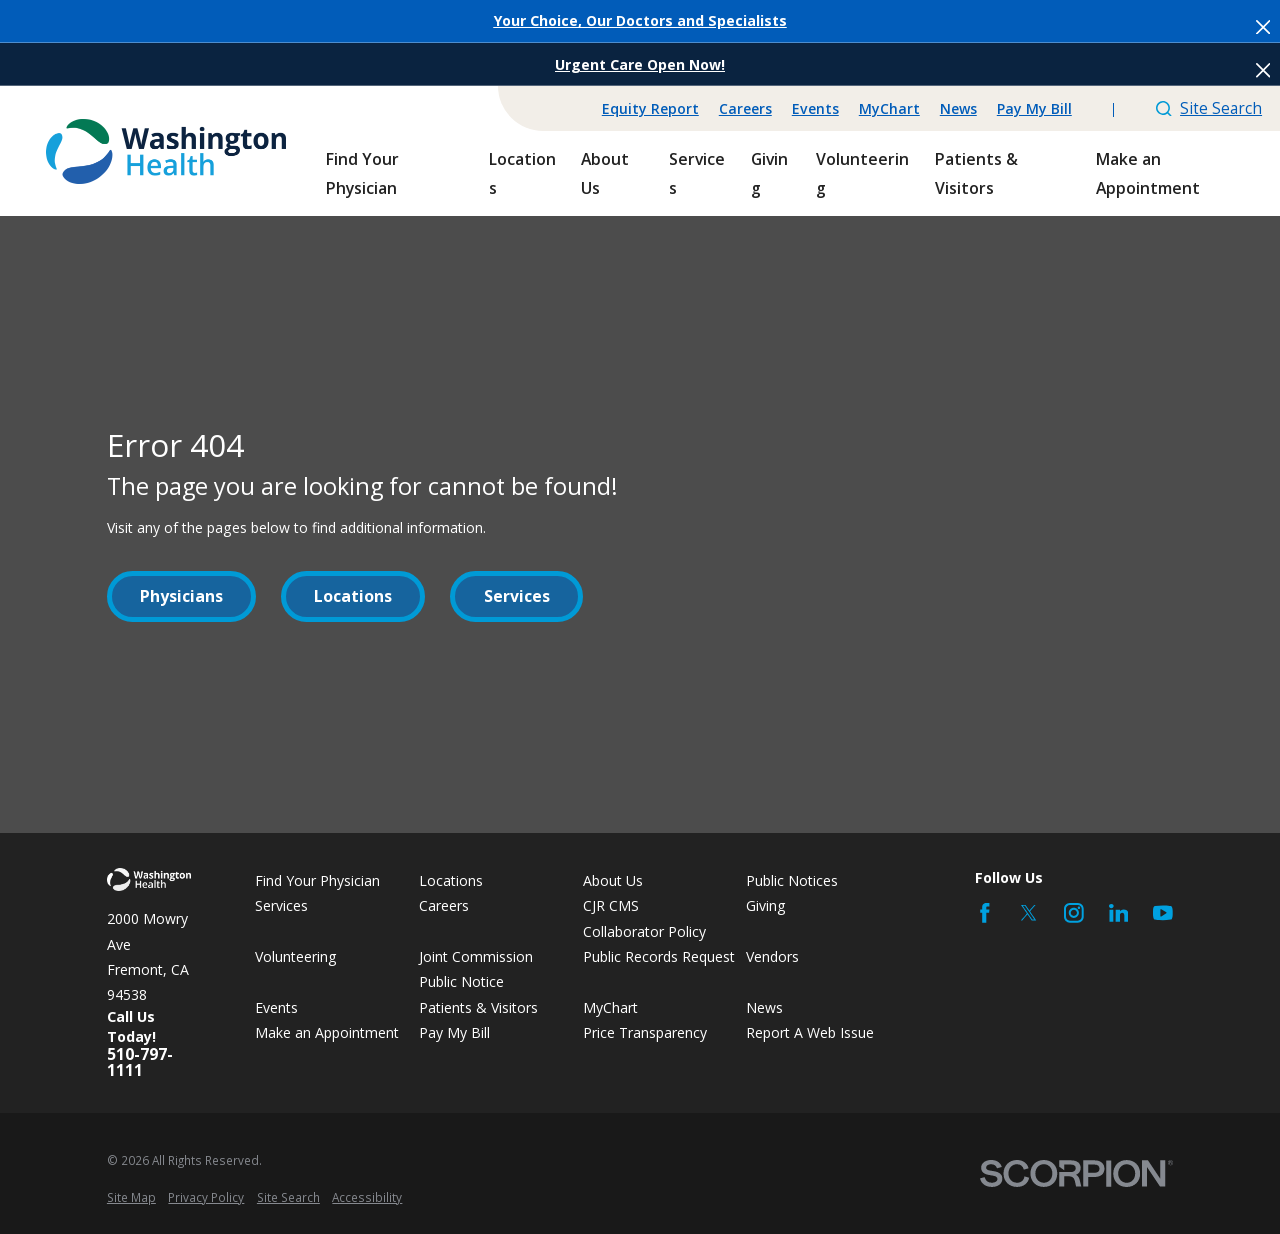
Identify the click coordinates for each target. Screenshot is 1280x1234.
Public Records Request (659, 956)
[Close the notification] (1263, 27)
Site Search (1209, 108)
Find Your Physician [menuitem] (362, 173)
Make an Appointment (327, 1032)
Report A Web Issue (810, 1032)
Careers (745, 108)
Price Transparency (645, 1032)
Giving (766, 905)
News (958, 108)
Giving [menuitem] (769, 173)
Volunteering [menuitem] (862, 173)
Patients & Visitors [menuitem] (976, 173)
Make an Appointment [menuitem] (1148, 173)
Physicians (181, 596)
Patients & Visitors (478, 1007)
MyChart (889, 108)
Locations (353, 596)
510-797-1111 (140, 1062)
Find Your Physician (317, 880)
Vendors (772, 956)
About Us (613, 880)
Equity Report (650, 108)
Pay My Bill (1034, 108)
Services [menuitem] (697, 173)
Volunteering (296, 956)
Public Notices (792, 880)
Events (815, 108)
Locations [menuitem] (522, 173)
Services (517, 596)
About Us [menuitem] (605, 173)
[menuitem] (131, 1197)
